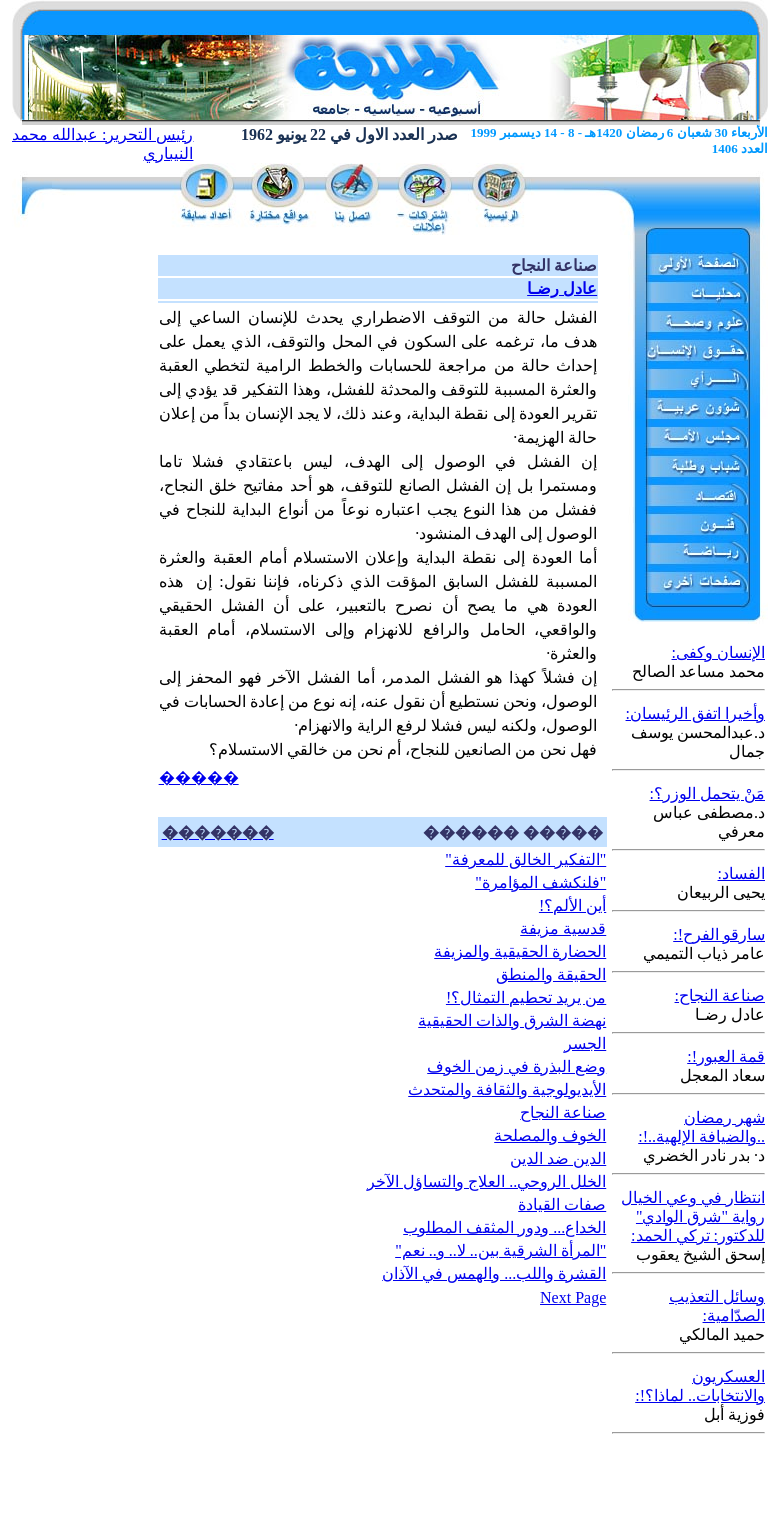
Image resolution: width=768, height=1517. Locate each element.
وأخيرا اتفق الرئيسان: (695, 713)
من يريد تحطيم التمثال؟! (526, 997)
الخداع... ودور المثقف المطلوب (504, 1227)
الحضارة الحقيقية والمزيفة (520, 951)
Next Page (573, 1297)
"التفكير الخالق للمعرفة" (525, 859)
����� (199, 777)
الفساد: (741, 873)
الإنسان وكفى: (718, 652)
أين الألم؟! (572, 905)
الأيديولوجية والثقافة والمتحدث (507, 1089)
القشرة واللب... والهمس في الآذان (494, 1273)
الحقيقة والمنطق (551, 974)
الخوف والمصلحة (550, 1135)
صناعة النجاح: (720, 995)
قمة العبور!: (726, 1056)
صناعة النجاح (563, 1112)
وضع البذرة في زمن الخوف (516, 1066)
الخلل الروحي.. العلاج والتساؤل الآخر (486, 1181)
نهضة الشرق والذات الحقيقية (512, 1020)
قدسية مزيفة (563, 928)
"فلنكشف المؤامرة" (540, 882)
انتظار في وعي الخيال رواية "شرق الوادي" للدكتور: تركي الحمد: (693, 1216)
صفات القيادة (562, 1204)
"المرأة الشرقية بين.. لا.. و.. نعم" (500, 1250)
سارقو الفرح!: (719, 934)
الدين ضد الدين (558, 1158)
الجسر (585, 1043)
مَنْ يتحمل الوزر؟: (707, 793)
